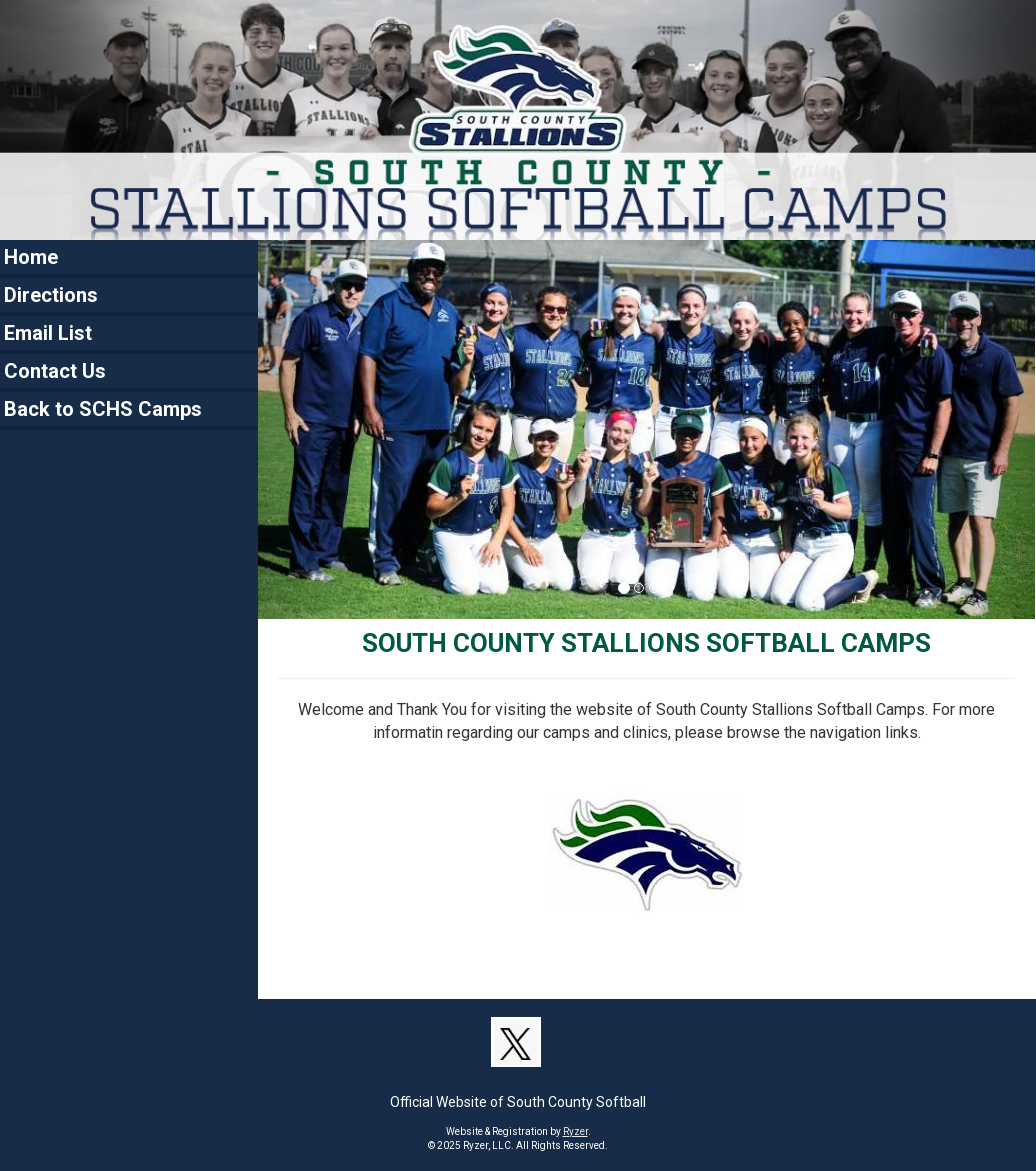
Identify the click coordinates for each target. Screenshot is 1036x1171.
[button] (316, 429)
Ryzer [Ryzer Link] (575, 1131)
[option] (646, 429)
